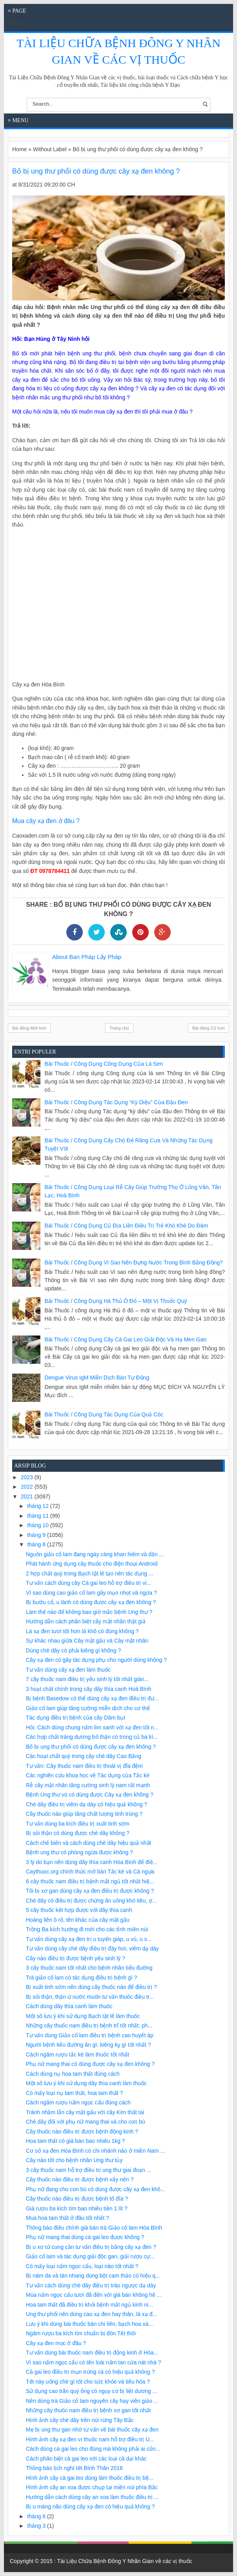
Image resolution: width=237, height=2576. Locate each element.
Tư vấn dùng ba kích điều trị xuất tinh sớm (77, 1823)
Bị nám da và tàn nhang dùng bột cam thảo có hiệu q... (93, 2275)
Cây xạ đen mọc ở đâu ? (56, 2343)
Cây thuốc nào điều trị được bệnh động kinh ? (82, 2131)
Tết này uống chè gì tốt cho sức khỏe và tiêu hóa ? (88, 2381)
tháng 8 (37, 1544)
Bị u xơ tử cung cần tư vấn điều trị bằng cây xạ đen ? (91, 2247)
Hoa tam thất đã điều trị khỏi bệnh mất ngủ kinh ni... (89, 2305)
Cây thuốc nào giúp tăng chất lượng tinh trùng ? (84, 1814)
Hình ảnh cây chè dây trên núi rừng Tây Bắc (80, 2420)
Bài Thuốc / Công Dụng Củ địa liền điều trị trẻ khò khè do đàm (126, 1225)
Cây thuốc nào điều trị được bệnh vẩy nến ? (79, 2179)
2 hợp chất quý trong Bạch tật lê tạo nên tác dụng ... (89, 1573)
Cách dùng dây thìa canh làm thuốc (69, 2006)
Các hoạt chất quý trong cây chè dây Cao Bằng (83, 1756)
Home (19, 149)
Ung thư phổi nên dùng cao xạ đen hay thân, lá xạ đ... (91, 2314)
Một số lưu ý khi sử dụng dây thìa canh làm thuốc (86, 2083)
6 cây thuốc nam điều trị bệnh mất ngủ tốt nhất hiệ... (90, 1881)
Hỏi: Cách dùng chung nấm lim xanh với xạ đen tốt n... (92, 1727)
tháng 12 (38, 1506)
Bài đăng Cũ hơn (208, 1028)
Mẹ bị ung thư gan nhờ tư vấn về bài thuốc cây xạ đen (92, 2429)
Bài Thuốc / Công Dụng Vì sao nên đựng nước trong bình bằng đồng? (134, 1262)
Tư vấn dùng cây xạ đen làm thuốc (68, 1670)
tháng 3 (37, 2526)
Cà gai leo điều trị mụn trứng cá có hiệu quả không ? (90, 2372)
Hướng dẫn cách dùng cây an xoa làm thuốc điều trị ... (92, 2497)
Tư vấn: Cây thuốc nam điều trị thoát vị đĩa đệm (84, 1766)
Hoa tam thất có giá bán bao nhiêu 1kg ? (75, 2141)
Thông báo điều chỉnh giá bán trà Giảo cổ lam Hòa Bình (94, 2228)
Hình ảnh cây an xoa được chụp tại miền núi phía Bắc (92, 2487)
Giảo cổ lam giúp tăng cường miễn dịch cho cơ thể (88, 1708)
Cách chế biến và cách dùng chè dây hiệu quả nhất (88, 1843)
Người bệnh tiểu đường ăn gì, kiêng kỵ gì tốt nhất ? (88, 2045)
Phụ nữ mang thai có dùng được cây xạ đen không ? (90, 2064)
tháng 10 (38, 1525)
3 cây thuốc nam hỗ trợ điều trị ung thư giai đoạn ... (88, 2170)
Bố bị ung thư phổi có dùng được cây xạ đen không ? (91, 1747)
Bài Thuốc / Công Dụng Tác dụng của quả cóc (104, 1414)
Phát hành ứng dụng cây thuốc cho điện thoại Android (91, 1564)
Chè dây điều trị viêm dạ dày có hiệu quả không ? (86, 1804)
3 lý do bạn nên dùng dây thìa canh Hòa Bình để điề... (91, 1862)
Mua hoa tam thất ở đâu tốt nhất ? (67, 2218)
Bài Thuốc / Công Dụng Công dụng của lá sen (104, 1064)
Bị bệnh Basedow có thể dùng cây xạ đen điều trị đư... (92, 1698)
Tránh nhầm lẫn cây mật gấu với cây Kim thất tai (85, 2112)
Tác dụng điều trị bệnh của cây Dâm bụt (75, 1717)
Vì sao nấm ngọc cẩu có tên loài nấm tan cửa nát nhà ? (93, 2362)
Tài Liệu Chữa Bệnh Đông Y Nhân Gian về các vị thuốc (124, 2561)
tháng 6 (37, 2516)
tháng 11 (38, 1516)
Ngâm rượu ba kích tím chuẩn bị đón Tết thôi (81, 2333)
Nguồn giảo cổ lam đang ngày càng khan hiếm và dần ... (95, 1554)
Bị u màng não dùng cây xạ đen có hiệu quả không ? (90, 2506)
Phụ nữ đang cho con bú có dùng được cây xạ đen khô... (95, 2189)
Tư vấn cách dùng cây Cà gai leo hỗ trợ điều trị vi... (88, 1583)
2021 (28, 1496)
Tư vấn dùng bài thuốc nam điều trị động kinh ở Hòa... (92, 2352)
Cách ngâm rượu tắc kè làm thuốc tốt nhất (77, 2054)
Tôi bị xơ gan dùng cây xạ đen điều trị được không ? (90, 1891)
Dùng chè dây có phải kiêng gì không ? (73, 1650)
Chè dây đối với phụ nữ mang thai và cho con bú (85, 2122)
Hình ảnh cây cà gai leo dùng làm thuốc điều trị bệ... (89, 2478)
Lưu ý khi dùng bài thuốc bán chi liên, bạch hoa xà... (89, 2324)
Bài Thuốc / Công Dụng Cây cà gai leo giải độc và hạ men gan (126, 1339)
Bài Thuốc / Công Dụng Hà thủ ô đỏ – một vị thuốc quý (116, 1301)
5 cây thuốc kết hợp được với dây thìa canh (79, 1910)
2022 (28, 1487)
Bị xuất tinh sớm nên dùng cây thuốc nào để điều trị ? (91, 1987)
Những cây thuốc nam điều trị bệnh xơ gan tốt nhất (88, 2410)
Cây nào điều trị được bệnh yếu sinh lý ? (75, 1958)
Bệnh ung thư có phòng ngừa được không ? (79, 1852)
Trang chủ (119, 1028)
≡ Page (17, 11)
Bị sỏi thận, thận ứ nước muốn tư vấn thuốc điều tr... (90, 1997)
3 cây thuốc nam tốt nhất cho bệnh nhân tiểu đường (89, 1968)
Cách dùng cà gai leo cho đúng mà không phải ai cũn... (93, 2449)
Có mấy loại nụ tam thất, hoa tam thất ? (74, 2093)
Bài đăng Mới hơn (29, 1028)
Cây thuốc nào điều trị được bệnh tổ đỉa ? (77, 2198)
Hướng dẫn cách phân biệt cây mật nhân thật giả (86, 1621)
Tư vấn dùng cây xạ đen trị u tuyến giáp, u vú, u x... (88, 1939)
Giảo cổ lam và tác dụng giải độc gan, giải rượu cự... (90, 2256)
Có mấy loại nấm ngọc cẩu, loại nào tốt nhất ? (82, 2266)
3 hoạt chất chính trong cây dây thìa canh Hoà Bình (88, 1689)
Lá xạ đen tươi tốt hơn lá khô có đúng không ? (82, 1631)
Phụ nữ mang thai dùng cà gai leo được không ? (85, 2237)
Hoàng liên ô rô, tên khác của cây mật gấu (77, 1920)
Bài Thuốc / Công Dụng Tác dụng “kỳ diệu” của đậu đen (116, 1102)
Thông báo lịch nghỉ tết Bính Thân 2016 (74, 2468)
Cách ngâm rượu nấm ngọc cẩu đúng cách (78, 2102)
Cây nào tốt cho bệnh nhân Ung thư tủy (74, 2160)
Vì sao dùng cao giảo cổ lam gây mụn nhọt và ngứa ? (91, 1593)
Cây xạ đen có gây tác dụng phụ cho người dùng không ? (96, 1660)
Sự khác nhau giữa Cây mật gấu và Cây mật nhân (87, 1640)
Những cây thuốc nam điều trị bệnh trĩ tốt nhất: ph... (89, 2025)
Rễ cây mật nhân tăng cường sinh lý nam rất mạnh (88, 1785)
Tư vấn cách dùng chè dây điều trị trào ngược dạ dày (91, 2285)
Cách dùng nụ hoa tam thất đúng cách (73, 2074)
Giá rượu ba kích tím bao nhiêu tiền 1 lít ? (77, 2208)
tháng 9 (37, 1535)
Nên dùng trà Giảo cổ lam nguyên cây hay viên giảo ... (92, 2401)
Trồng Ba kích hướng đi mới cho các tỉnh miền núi (87, 1929)
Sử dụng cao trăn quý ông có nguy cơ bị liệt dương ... (91, 2391)
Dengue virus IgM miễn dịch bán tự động (97, 1377)
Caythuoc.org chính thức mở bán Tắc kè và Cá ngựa (90, 1871)
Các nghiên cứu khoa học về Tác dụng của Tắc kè (87, 1775)
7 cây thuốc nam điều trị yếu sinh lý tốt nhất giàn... (87, 1679)
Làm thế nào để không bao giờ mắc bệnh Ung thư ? (89, 1612)
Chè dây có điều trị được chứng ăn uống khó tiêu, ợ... (91, 1900)
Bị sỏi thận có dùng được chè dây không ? (77, 1833)
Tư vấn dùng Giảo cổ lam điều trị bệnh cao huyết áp (89, 2035)
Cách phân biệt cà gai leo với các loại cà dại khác (86, 2458)
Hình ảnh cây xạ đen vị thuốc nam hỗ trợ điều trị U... (90, 2439)
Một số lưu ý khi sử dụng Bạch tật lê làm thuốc (83, 2016)
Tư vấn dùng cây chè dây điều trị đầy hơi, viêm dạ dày (92, 1948)
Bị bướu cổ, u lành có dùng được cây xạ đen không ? (91, 1602)
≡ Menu (18, 120)
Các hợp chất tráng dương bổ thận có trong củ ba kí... (92, 1737)
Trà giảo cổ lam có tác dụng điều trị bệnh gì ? (81, 1977)
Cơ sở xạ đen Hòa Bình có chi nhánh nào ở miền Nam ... (95, 2151)
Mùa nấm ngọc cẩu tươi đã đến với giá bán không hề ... (94, 2295)
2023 (28, 1477)
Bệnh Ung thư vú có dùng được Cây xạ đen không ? (89, 1794)
